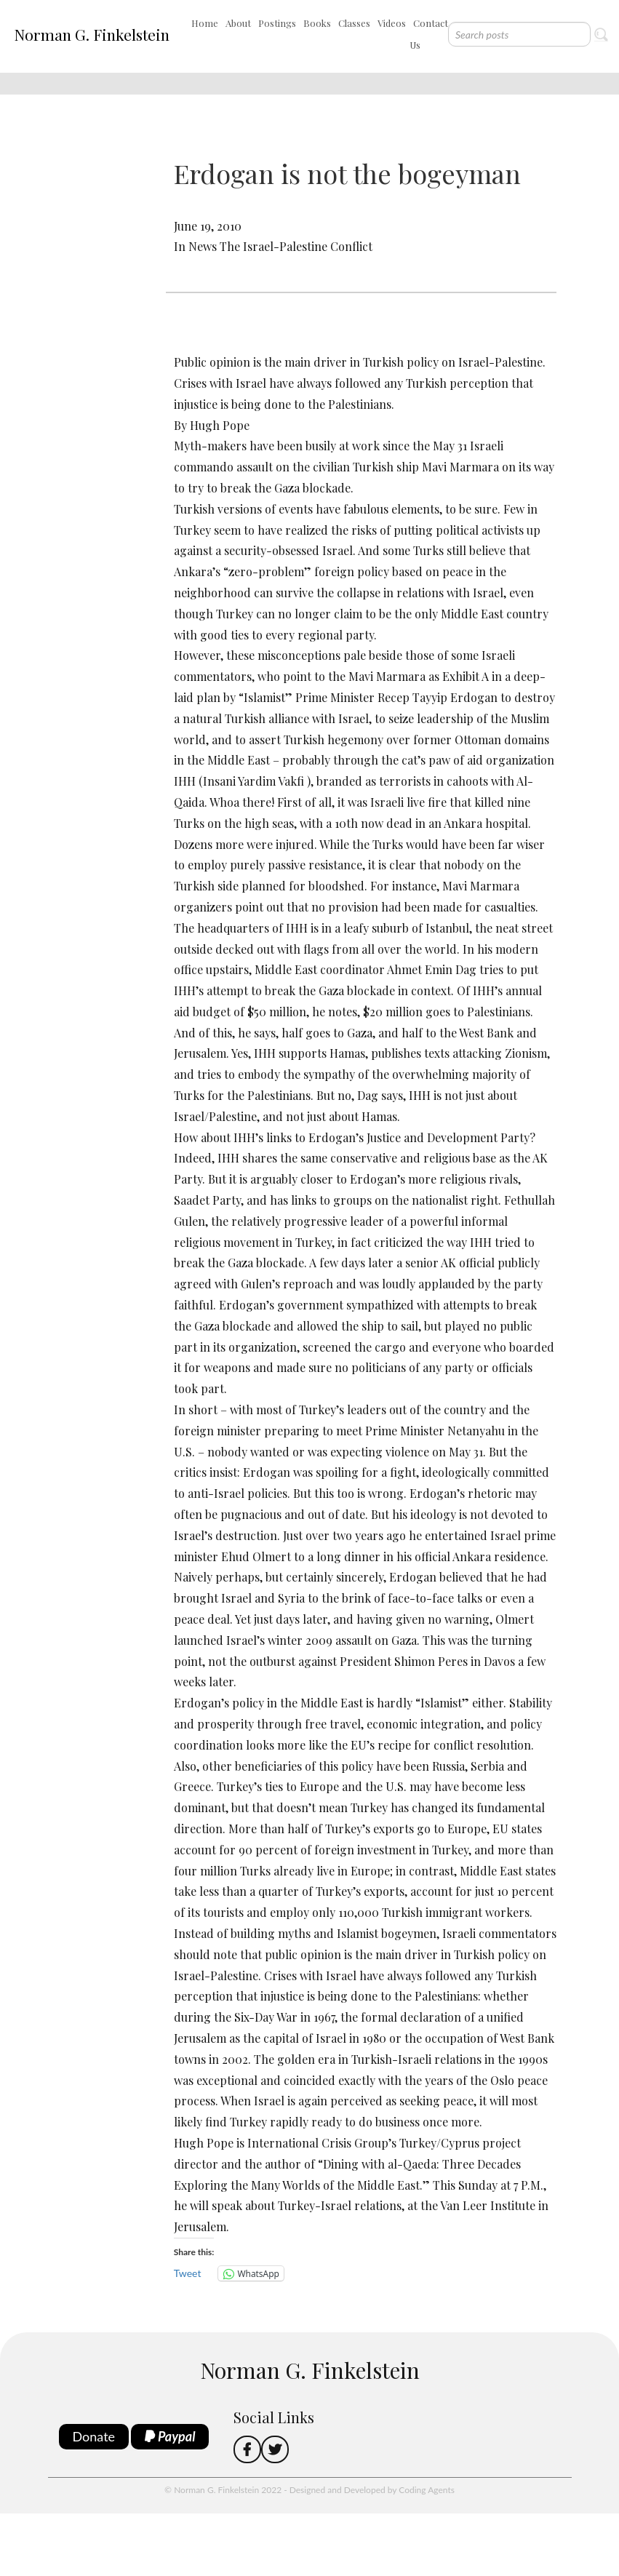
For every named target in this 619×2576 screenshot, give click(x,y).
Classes (354, 23)
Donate (94, 2436)
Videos (392, 23)
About (238, 23)
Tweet (187, 2273)
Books (317, 23)
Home (204, 23)
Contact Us (429, 34)
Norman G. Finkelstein (91, 34)
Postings (277, 23)
